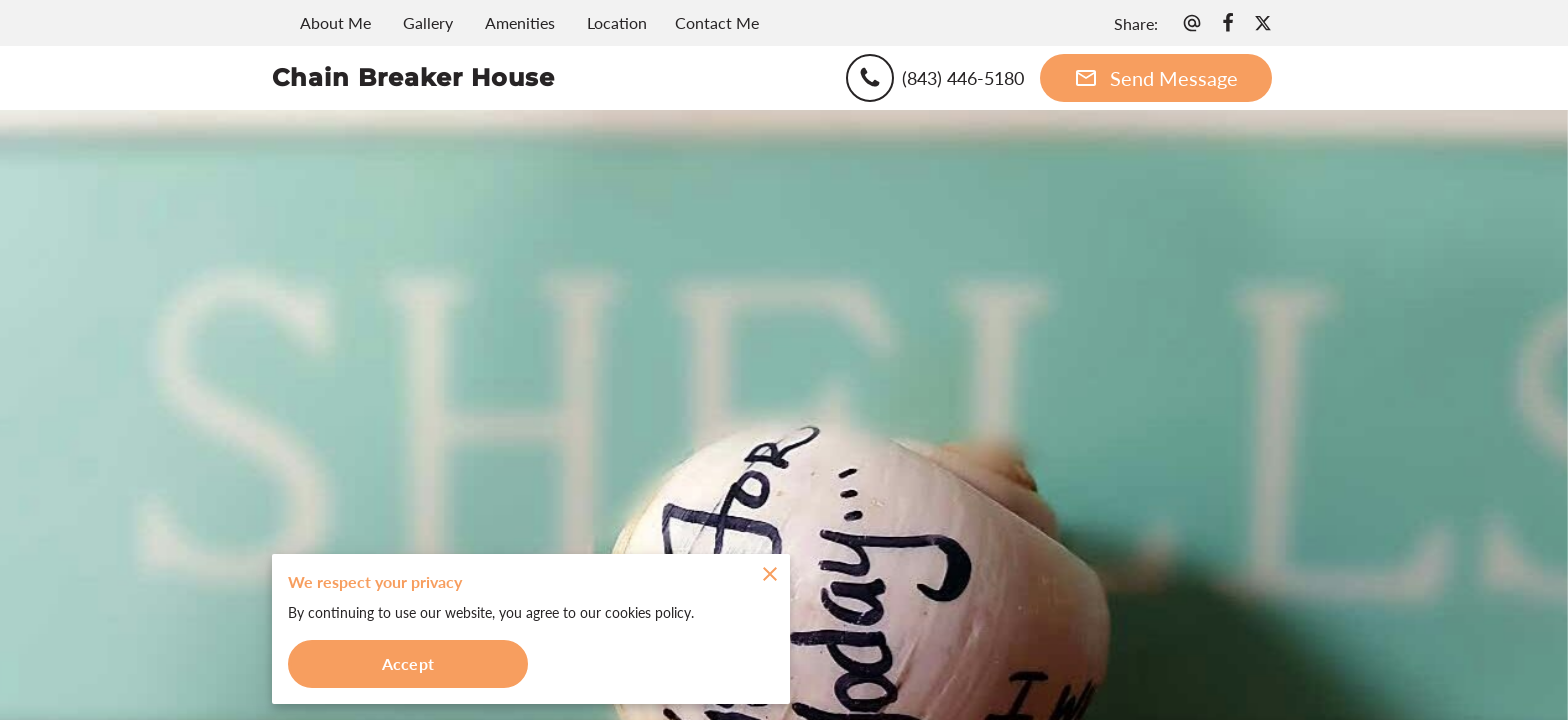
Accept (408, 663)
